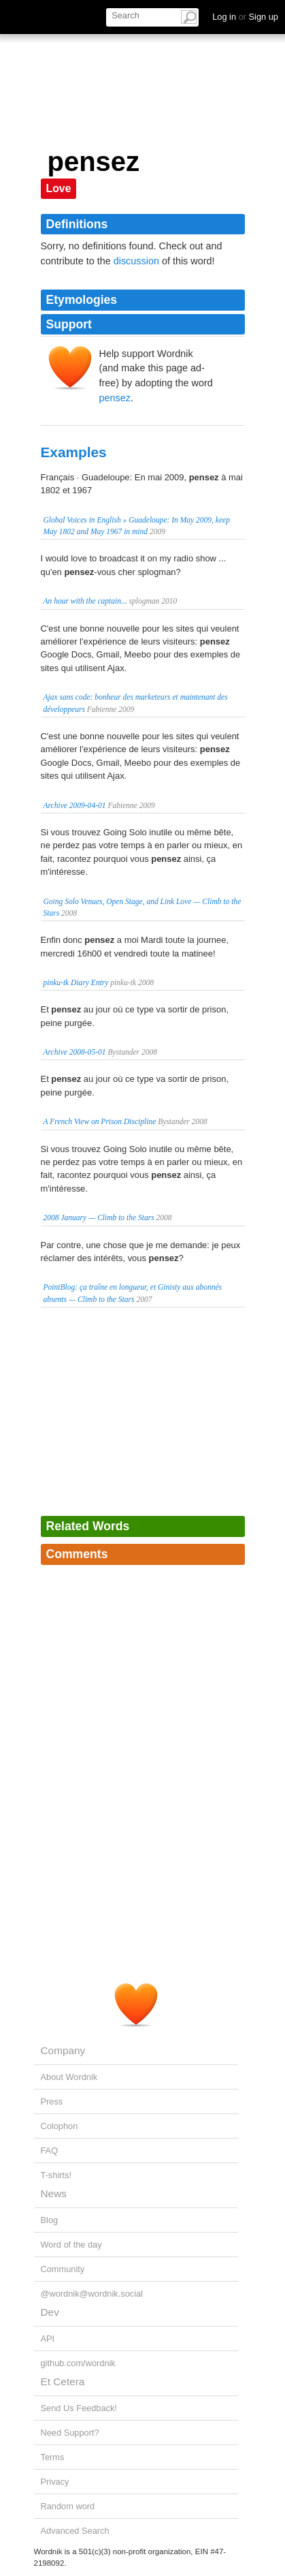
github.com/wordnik (78, 2363)
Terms (53, 2457)
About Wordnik (69, 2077)
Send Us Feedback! (79, 2408)
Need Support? (70, 2432)
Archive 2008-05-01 (75, 1052)
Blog (49, 2220)
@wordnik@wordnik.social (92, 2293)
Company (63, 2050)
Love (58, 188)
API (48, 2338)
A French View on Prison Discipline (100, 1121)
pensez (115, 397)
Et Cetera (63, 2381)
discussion (136, 260)
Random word (68, 2506)
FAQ (49, 2150)
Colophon (59, 2126)
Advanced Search (75, 2531)
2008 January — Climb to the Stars (99, 1217)
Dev (50, 2312)
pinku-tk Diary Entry (76, 982)
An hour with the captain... (85, 601)
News (54, 2193)
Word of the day (71, 2244)
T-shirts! (56, 2175)
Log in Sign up (245, 17)
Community (63, 2269)
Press (52, 2101)
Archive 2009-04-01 (75, 805)
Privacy (55, 2482)
